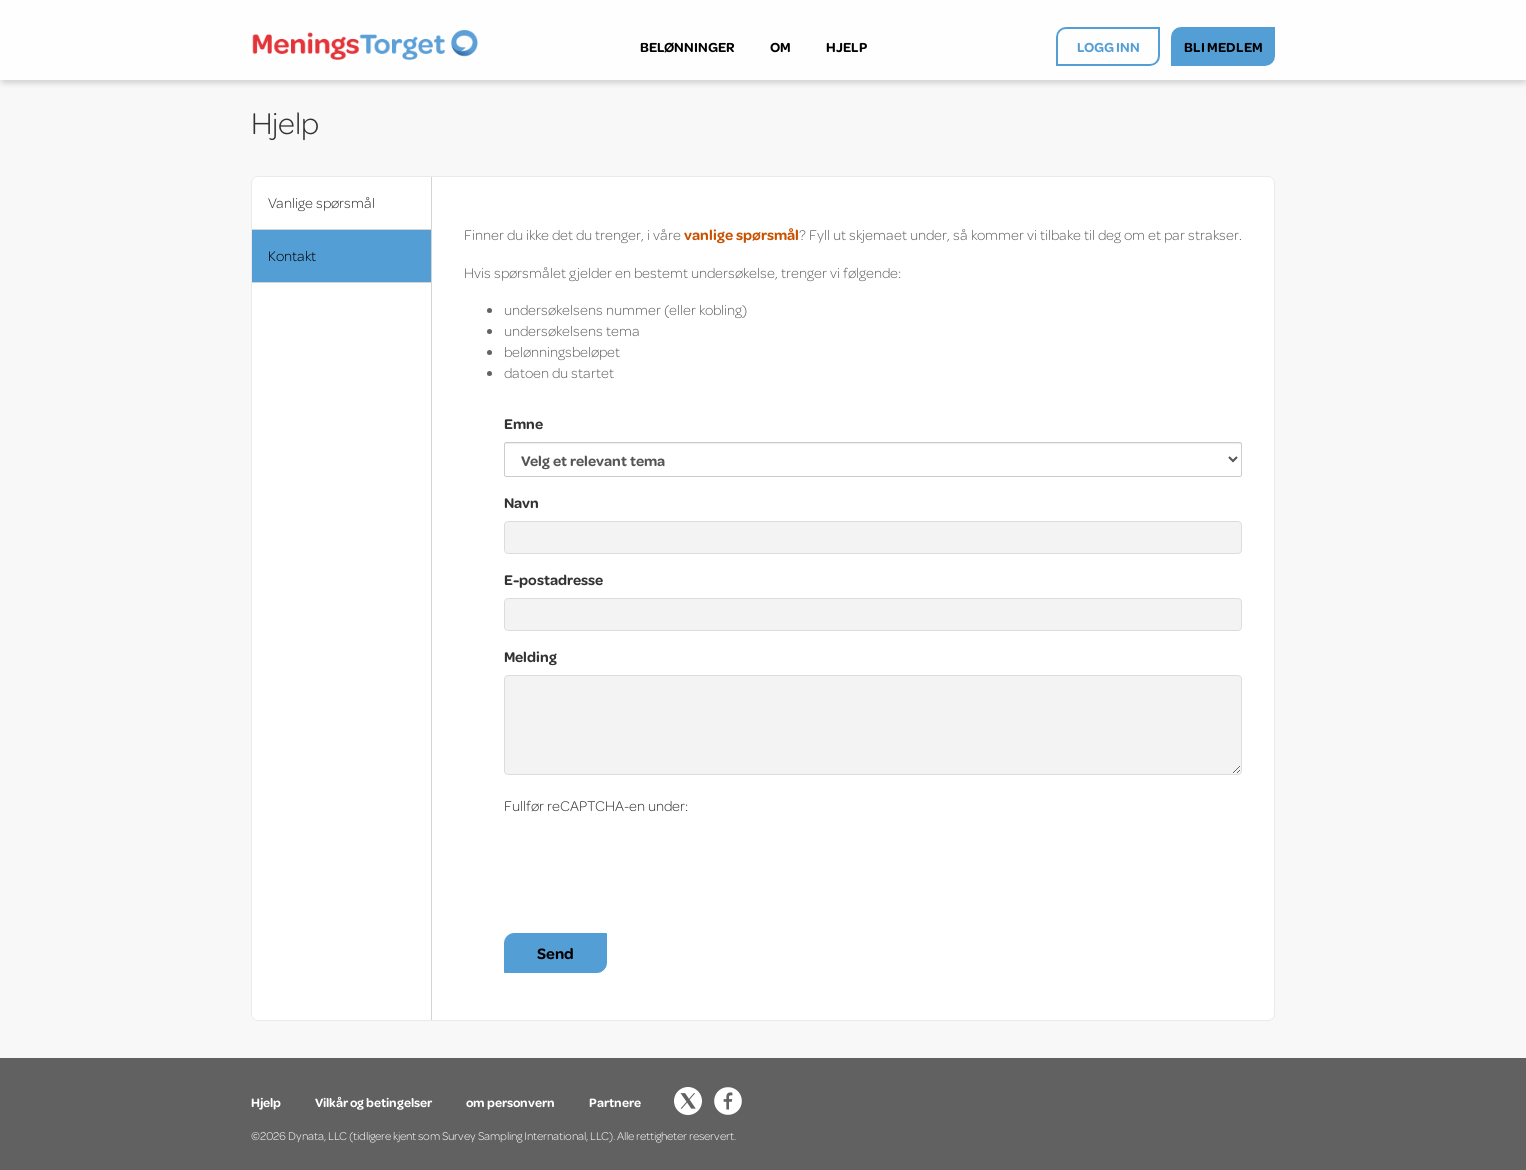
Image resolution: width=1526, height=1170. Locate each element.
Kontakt (292, 255)
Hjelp (267, 1102)
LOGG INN (1108, 46)
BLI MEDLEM (1223, 46)
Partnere (615, 1102)
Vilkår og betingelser (373, 1102)
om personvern (510, 1102)
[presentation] (656, 863)
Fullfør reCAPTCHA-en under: (596, 805)
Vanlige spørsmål (321, 202)
